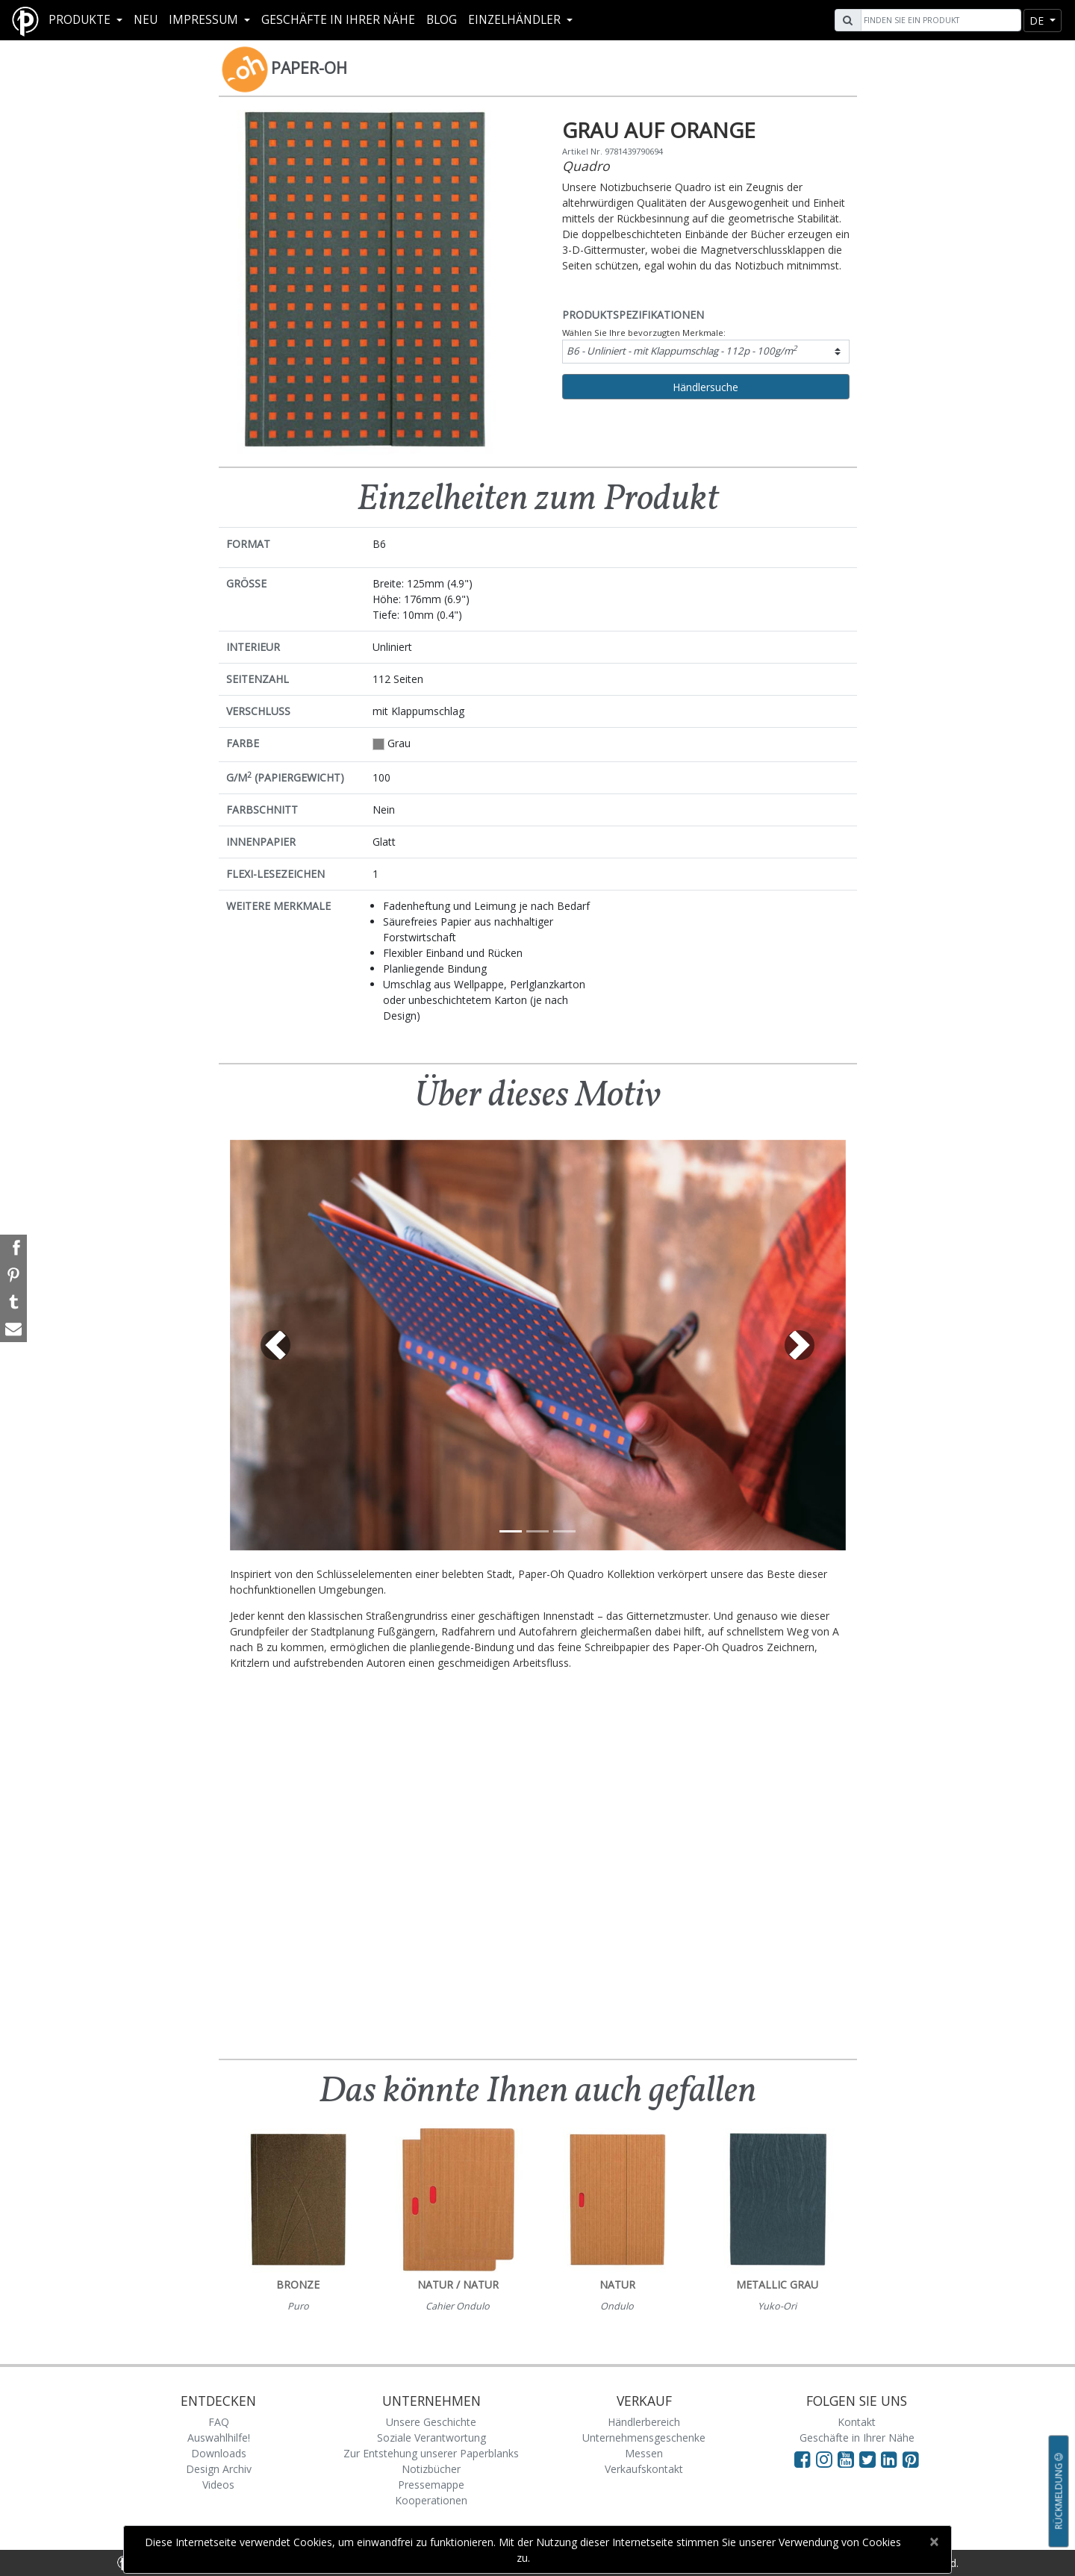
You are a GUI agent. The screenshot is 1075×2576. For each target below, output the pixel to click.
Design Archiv (219, 2469)
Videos (218, 2484)
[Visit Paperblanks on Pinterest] (911, 2458)
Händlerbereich (644, 2422)
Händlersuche (705, 387)
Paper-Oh (309, 67)
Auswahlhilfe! (218, 2437)
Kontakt (857, 2422)
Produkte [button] (81, 20)
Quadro (586, 166)
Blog (441, 20)
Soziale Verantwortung (431, 2437)
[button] (276, 1345)
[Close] (933, 2541)
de (1038, 20)
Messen (644, 2453)
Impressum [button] (205, 20)
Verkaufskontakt (644, 2469)
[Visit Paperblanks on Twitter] (870, 2458)
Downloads (218, 2453)
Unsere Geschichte (431, 2422)
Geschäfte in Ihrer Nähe (338, 20)
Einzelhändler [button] (516, 20)
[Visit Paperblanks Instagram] (824, 2458)
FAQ (218, 2422)
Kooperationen (431, 2500)
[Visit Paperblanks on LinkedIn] (892, 2458)
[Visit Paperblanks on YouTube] (848, 2458)
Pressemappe (431, 2484)
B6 (682, 350)
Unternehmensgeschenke (643, 2437)
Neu (146, 20)
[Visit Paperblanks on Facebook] (802, 2458)
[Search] (939, 20)
